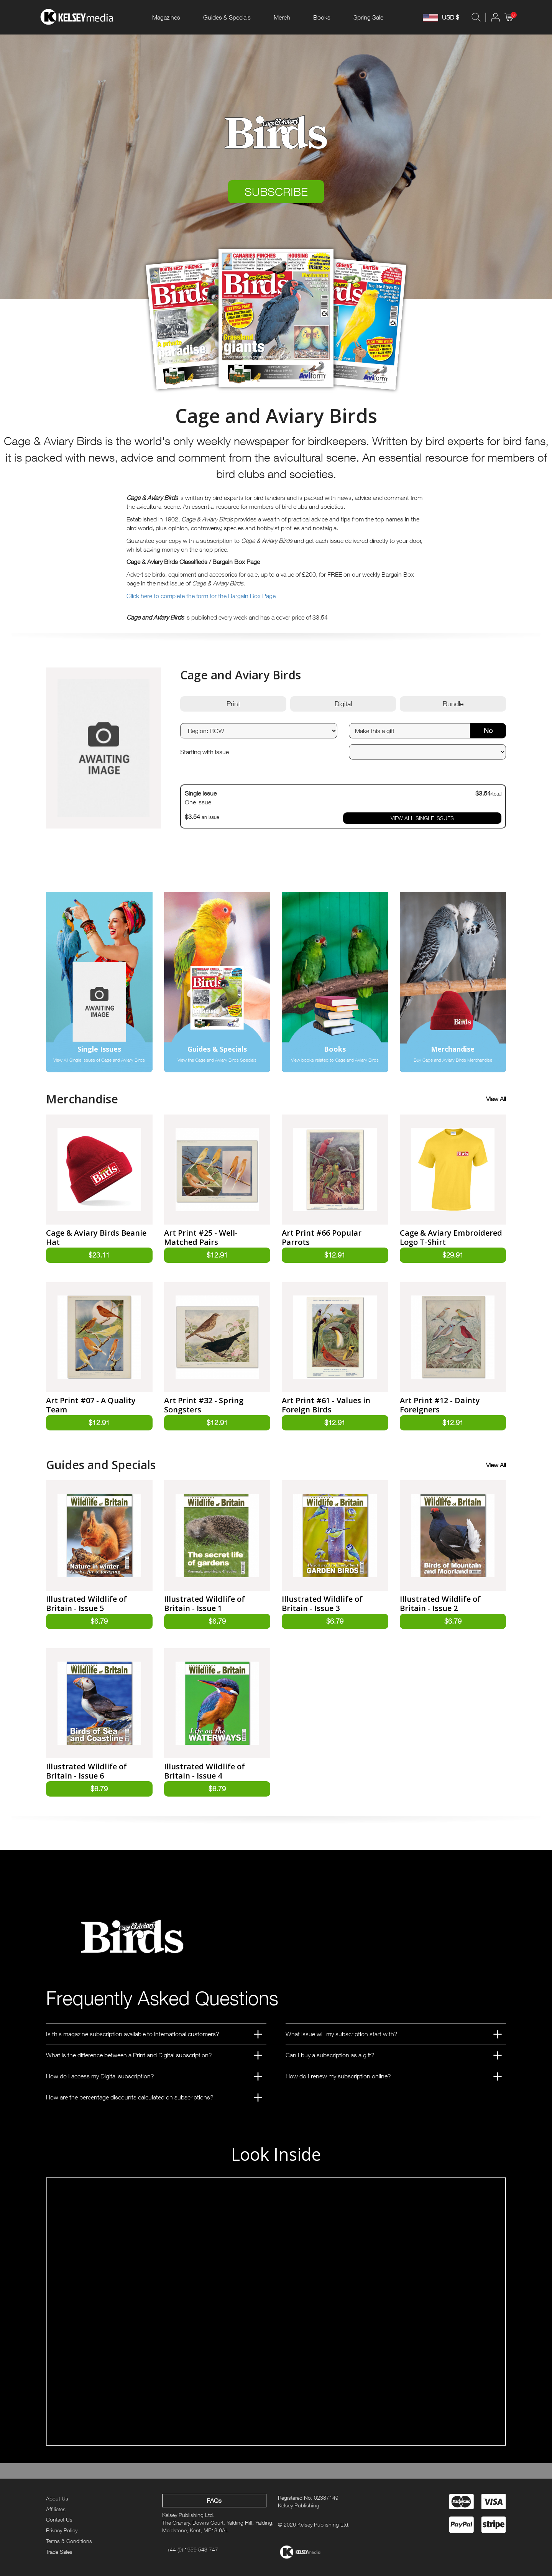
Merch (282, 17)
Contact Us (59, 2519)
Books (321, 17)
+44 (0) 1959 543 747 (192, 2549)
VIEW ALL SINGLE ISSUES (422, 818)
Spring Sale (368, 17)
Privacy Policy (61, 2530)
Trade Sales (59, 2551)
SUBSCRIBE (276, 191)
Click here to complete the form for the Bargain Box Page (201, 595)
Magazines (166, 17)
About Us (57, 2498)
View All (496, 1098)
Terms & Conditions (69, 2541)
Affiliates (56, 2509)
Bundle (453, 704)
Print (233, 704)
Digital (343, 704)
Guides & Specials (227, 17)
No (488, 731)
